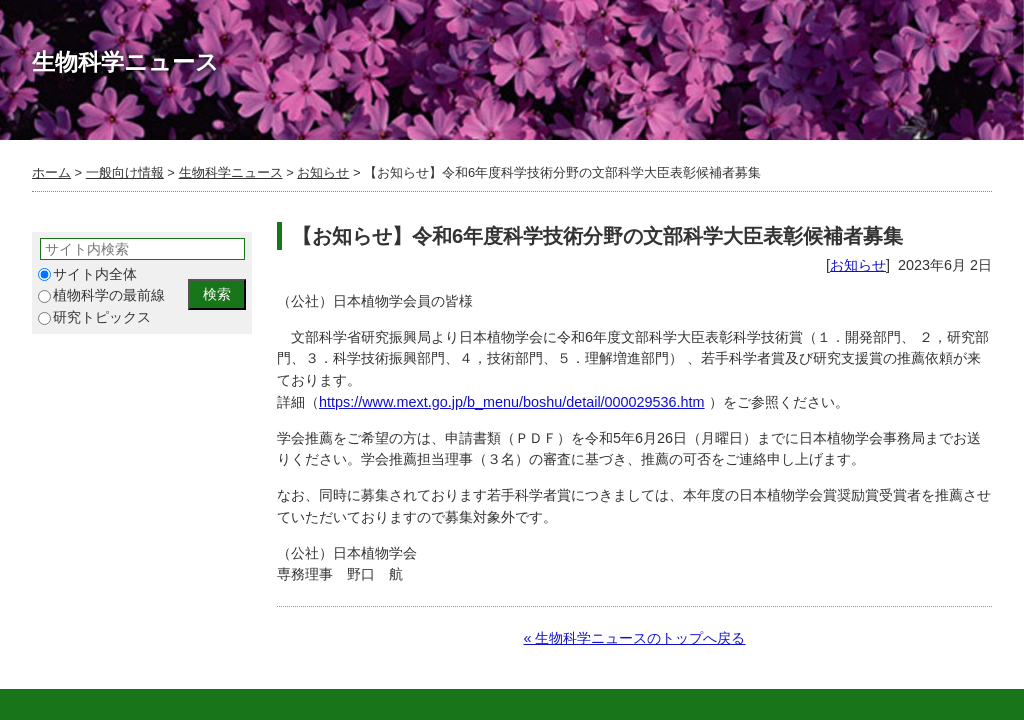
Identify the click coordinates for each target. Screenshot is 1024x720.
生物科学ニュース (231, 172)
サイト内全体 (87, 274)
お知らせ (323, 172)
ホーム (51, 172)
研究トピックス (94, 317)
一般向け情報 (125, 172)
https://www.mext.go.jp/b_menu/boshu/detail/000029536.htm (512, 402)
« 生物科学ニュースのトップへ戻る (634, 638)
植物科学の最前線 (101, 295)
